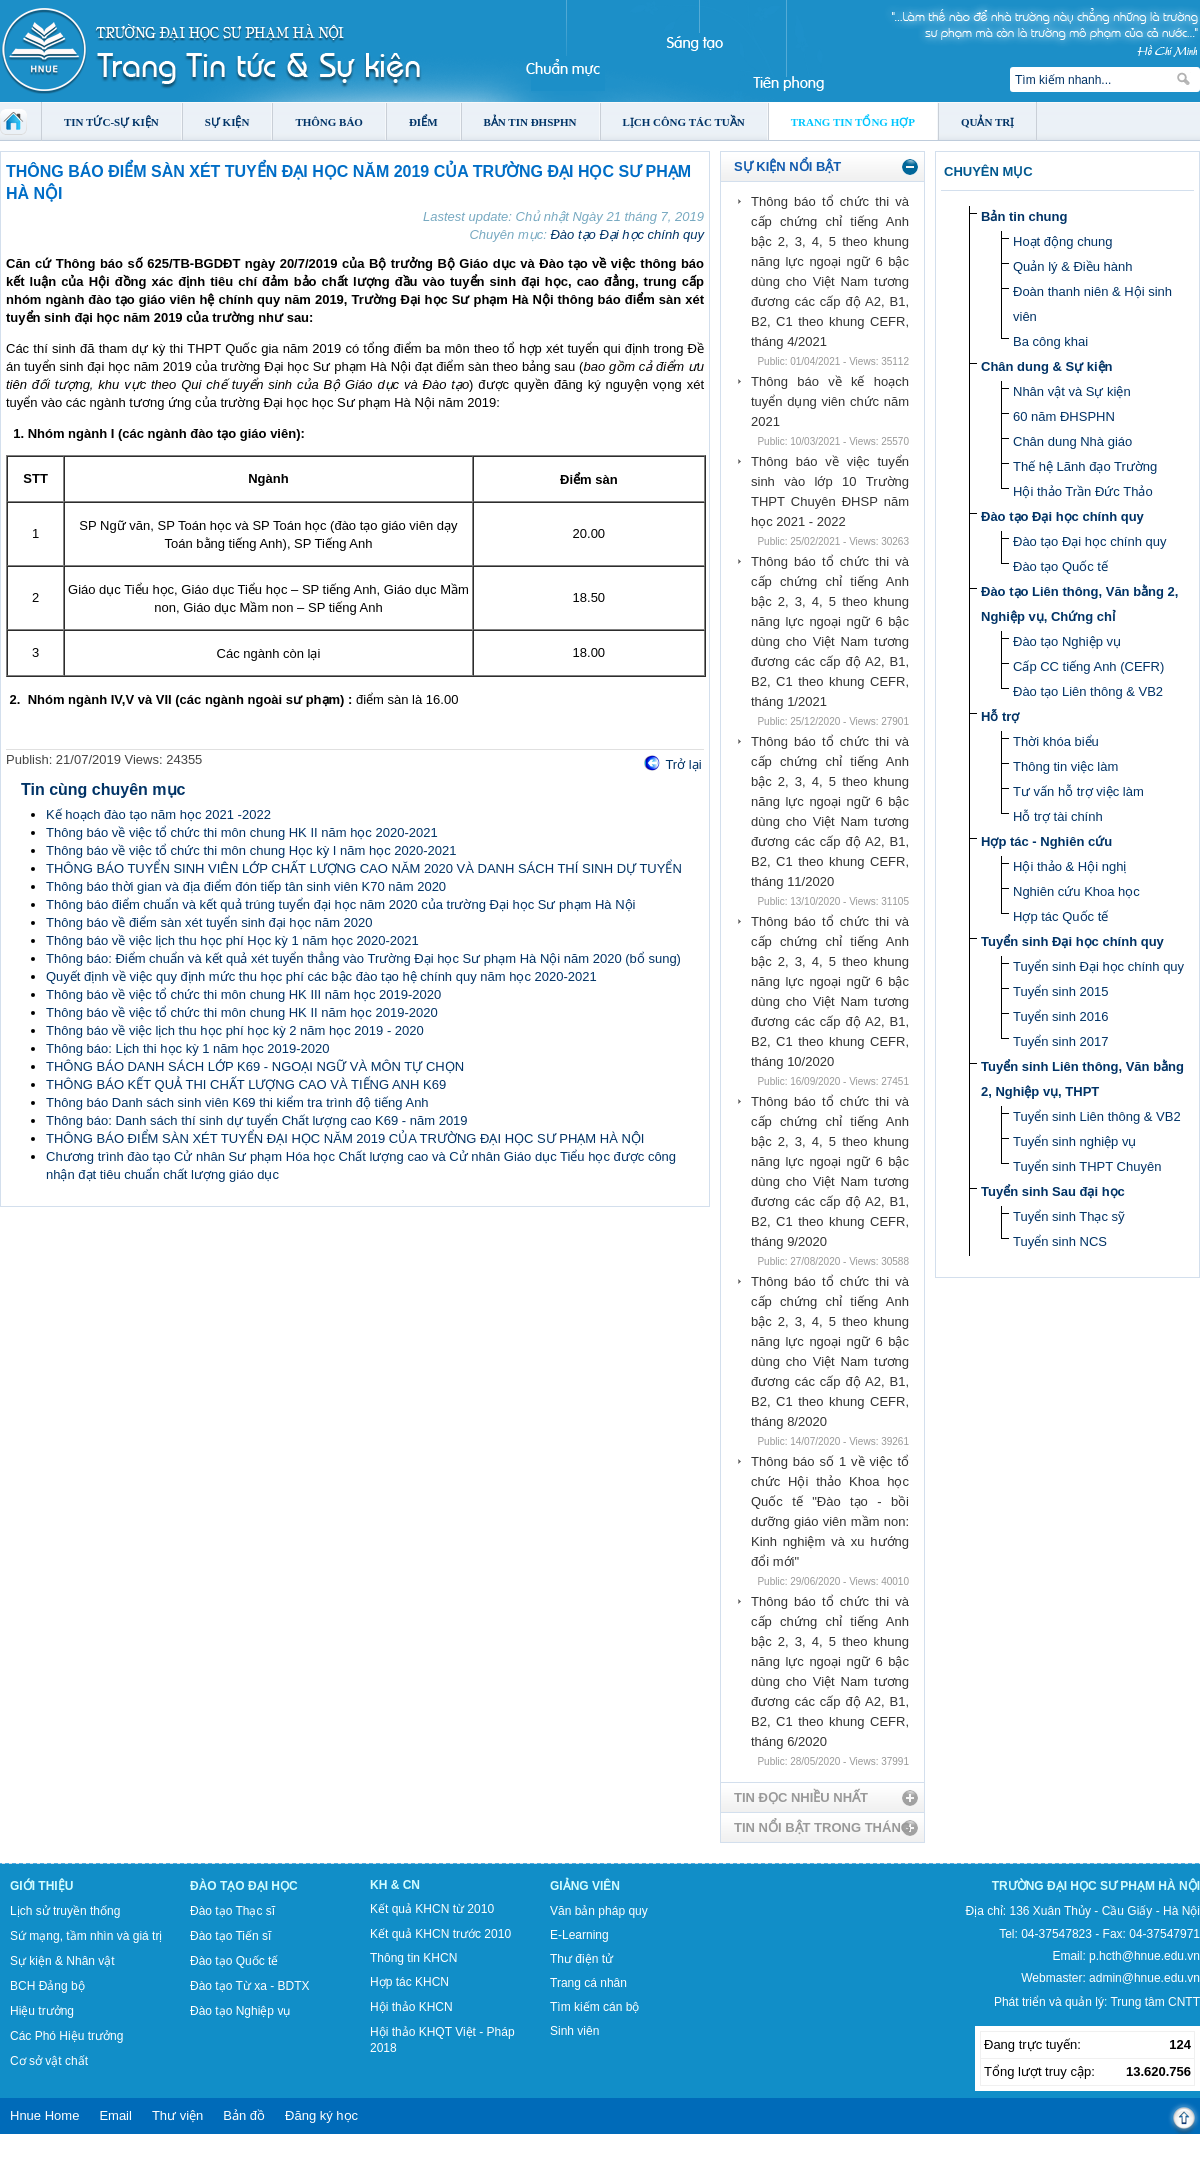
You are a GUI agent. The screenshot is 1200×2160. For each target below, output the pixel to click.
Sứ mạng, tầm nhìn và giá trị (86, 1936)
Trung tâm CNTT (1155, 2002)
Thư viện (177, 2115)
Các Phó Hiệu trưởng (66, 2036)
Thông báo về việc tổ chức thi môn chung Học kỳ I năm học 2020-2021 (251, 850)
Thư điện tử (581, 1959)
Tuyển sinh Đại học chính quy (1072, 941)
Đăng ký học (321, 2115)
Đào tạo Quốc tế (1060, 566)
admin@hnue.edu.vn (1144, 1978)
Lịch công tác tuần (684, 122)
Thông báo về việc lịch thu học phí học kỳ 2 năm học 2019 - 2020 (235, 1030)
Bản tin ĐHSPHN (530, 122)
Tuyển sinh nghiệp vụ (1074, 1141)
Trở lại (683, 764)
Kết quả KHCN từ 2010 (432, 1909)
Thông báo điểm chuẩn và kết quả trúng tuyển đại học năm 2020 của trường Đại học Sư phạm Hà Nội (340, 904)
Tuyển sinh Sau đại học (1053, 1191)
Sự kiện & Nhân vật (62, 1961)
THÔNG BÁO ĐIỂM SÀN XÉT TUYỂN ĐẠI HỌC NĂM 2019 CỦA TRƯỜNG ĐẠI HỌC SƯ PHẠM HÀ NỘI (345, 1138)
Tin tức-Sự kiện (111, 122)
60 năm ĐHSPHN (1064, 416)
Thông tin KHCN (413, 1958)
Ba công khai (1050, 341)
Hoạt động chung (1063, 241)
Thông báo (329, 122)
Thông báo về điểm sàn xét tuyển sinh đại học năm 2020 (209, 922)
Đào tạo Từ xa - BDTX (249, 1986)
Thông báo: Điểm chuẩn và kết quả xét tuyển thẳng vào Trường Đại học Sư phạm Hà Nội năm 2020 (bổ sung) (363, 958)
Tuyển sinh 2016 (1060, 1016)
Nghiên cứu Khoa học (1076, 891)
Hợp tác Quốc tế (1060, 916)
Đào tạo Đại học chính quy (627, 234)
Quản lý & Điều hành (1073, 266)
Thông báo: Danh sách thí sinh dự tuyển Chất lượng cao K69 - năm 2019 (257, 1120)
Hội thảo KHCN (411, 2007)
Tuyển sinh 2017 (1060, 1041)
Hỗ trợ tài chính (1058, 816)
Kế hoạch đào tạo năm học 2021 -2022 (158, 814)
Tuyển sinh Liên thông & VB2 (1097, 1116)
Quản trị (987, 122)
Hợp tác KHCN (409, 1982)
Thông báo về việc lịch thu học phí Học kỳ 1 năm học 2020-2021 (232, 940)
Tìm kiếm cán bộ (594, 2007)
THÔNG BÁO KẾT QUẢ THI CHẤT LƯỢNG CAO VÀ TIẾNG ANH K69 (246, 1084)
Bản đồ (244, 2115)
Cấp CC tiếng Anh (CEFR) (1088, 666)
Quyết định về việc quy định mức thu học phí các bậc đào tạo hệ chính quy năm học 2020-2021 (321, 976)
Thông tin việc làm (1065, 766)
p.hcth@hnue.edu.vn (1144, 1956)
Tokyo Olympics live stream (72, 2153)
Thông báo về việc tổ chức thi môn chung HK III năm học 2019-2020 (243, 994)
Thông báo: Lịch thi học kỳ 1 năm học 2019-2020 (188, 1048)
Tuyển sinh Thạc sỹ (1069, 1216)
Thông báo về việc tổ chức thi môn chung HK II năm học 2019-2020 (242, 1012)
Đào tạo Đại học (244, 1886)
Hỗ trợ (1000, 716)
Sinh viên (574, 2031)
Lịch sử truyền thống (65, 1911)
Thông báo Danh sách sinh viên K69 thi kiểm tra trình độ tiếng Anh (237, 1102)
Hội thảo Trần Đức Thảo (1083, 491)
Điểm (423, 122)
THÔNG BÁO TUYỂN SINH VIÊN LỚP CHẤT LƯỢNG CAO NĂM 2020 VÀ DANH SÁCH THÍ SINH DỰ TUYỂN (364, 868)
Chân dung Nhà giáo (1072, 441)
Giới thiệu (41, 1886)
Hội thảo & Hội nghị (1069, 866)
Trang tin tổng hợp (853, 122)
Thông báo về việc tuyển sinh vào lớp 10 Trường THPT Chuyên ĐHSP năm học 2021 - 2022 (830, 491)
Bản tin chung (1024, 216)
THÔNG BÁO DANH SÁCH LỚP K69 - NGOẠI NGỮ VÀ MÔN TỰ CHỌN (255, 1066)
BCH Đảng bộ (47, 1986)
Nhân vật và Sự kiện (1072, 391)
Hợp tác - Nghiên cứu (1046, 841)
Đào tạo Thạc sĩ (232, 1911)
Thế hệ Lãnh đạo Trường (1085, 466)
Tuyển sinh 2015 (1060, 991)
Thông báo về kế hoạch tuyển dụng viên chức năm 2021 (830, 401)
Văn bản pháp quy (599, 1911)
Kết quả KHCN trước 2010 (440, 1934)
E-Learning (579, 1935)
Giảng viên (585, 1886)
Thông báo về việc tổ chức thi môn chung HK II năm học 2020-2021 (242, 832)
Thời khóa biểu (1056, 741)
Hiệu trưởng (42, 2011)
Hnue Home (44, 2115)
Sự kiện (227, 122)
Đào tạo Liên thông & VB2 (1088, 691)
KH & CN (395, 1885)
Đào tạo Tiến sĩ (230, 1936)
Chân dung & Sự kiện (1047, 366)
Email (115, 2115)
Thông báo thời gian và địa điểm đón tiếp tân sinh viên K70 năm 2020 (246, 886)
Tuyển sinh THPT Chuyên (1087, 1166)
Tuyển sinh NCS (1060, 1241)
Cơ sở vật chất (49, 2061)
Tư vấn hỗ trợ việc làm (1078, 791)
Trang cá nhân (588, 1983)
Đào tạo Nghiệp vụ (1067, 641)
